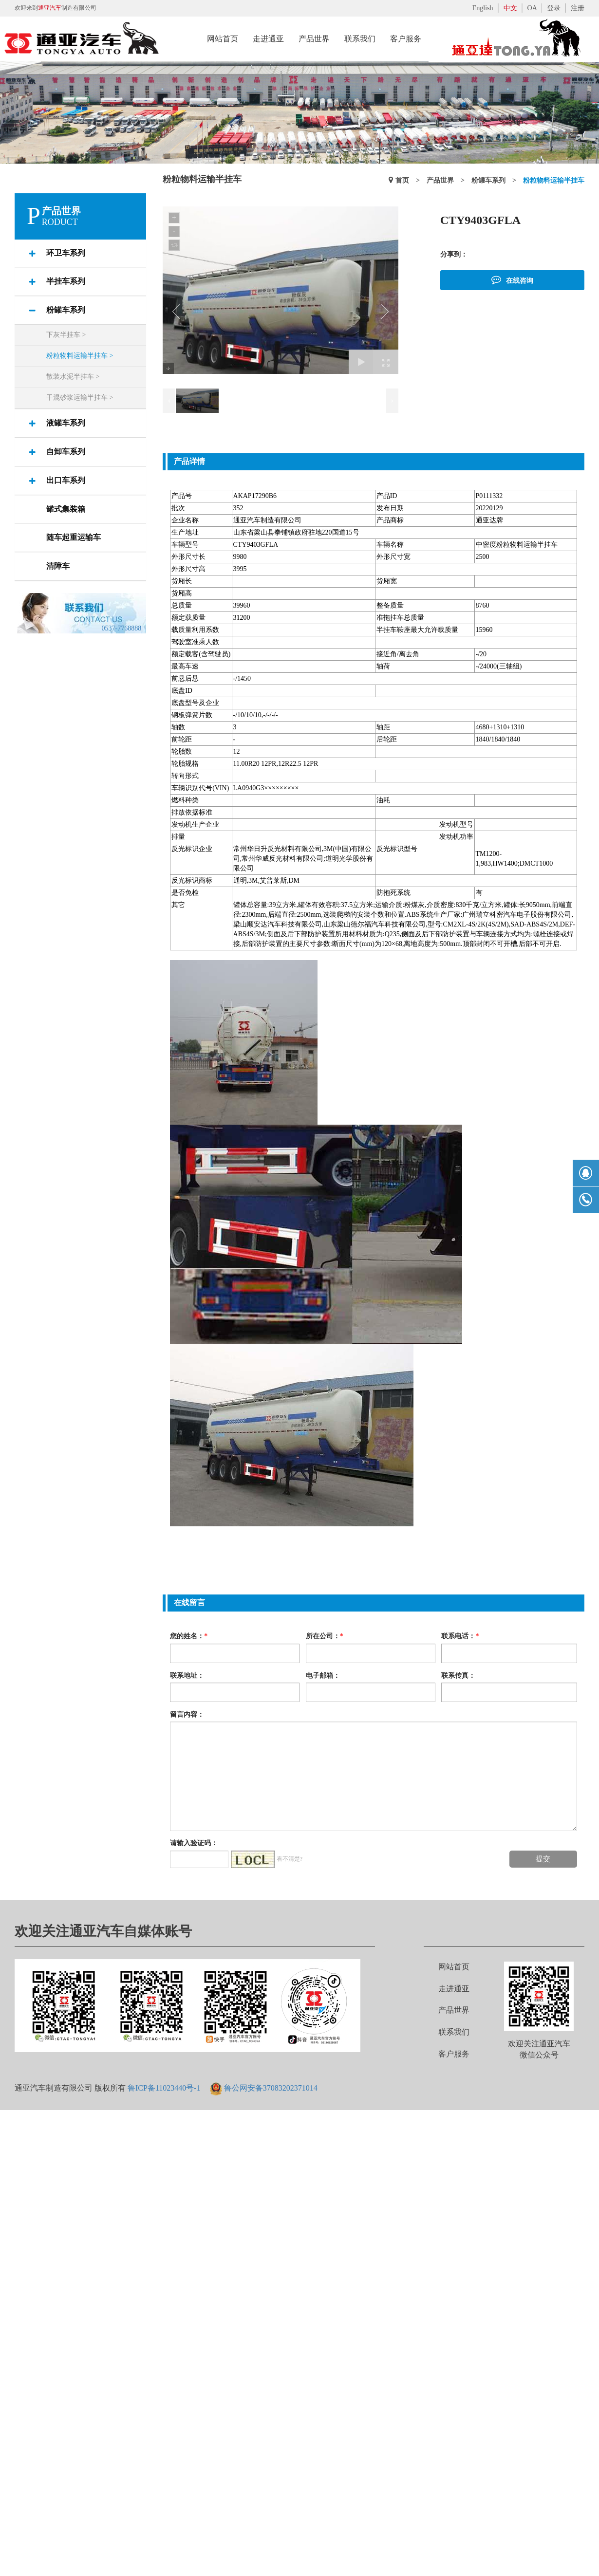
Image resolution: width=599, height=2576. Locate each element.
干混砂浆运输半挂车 (79, 397)
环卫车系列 (65, 253)
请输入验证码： (194, 1843)
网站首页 (453, 1967)
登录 (554, 8)
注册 (577, 8)
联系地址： (187, 1675)
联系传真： (458, 1675)
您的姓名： (188, 1636)
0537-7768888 (122, 628)
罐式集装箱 (65, 509)
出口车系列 (65, 480)
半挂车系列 (65, 281)
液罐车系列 (65, 423)
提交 (543, 1859)
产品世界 (440, 180)
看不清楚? (289, 1858)
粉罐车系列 (65, 310)
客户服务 (453, 2054)
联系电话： (460, 1636)
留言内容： (187, 1714)
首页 (402, 180)
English (482, 8)
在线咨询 (512, 279)
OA (532, 8)
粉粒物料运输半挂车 (79, 355)
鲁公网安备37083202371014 (271, 2088)
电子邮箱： (323, 1675)
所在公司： (324, 1636)
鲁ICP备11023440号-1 (164, 2088)
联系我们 (453, 2032)
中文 (510, 8)
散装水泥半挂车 (72, 376)
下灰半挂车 (66, 334)
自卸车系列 (65, 451)
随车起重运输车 (73, 537)
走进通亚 (453, 1988)
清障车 (58, 566)
